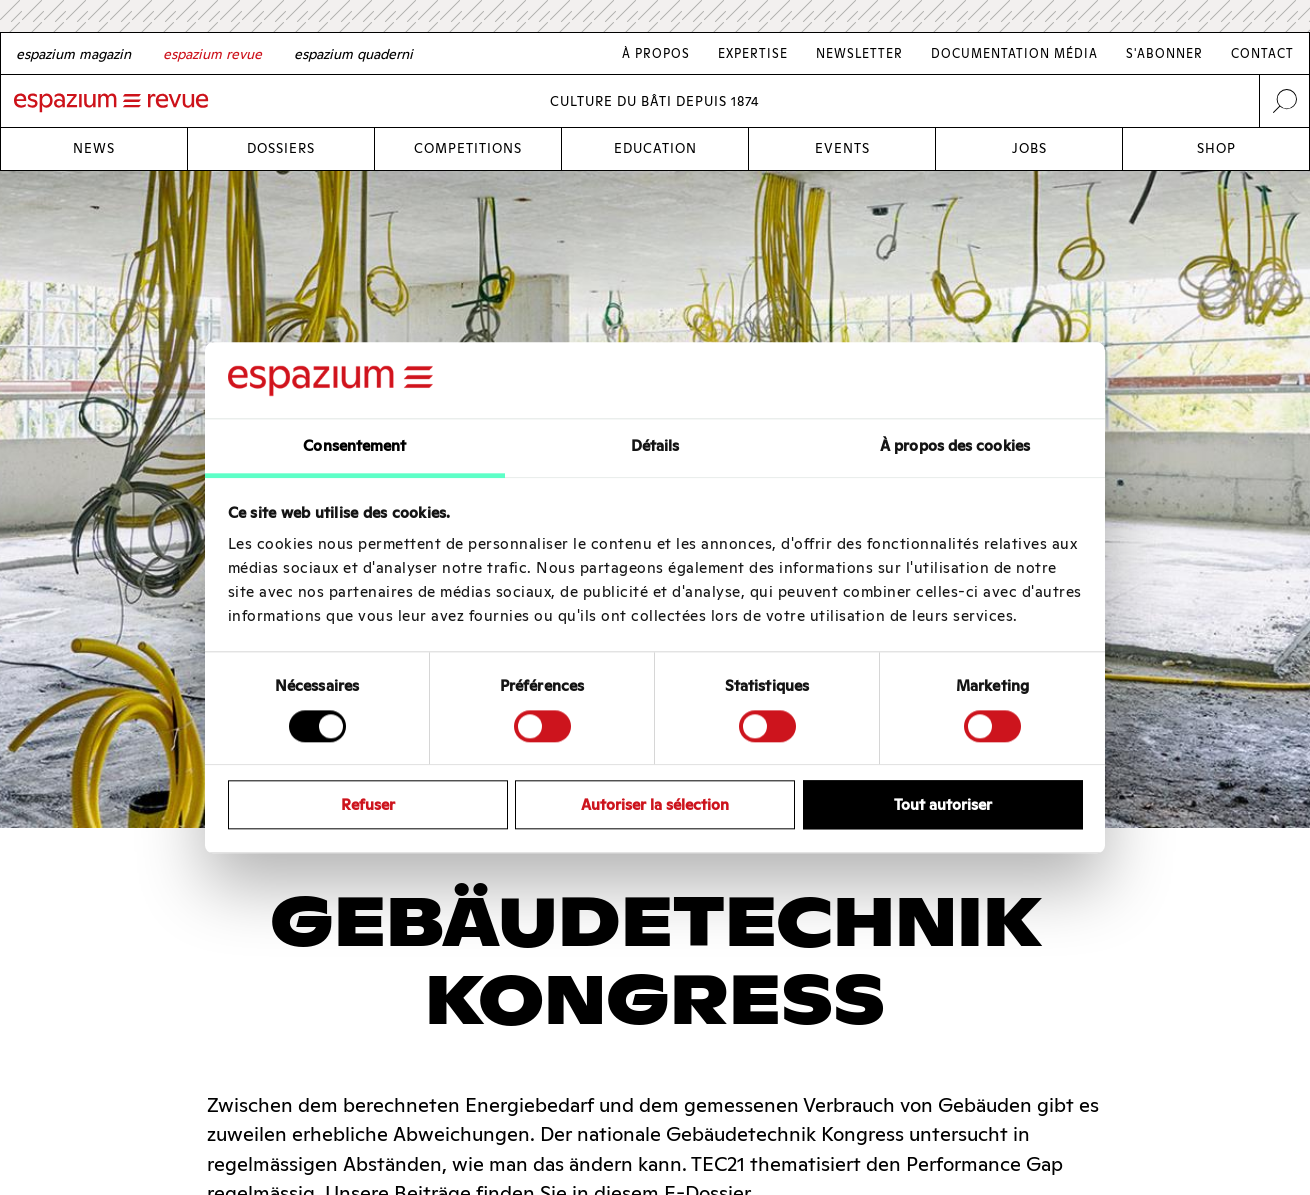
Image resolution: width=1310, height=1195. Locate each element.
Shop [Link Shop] (1216, 148)
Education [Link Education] (655, 148)
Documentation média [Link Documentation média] (1014, 53)
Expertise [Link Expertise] (753, 53)
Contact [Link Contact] (1262, 53)
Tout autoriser (943, 804)
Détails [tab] (655, 446)
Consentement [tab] (354, 446)
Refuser (368, 804)
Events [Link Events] (842, 148)
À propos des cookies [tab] (955, 446)
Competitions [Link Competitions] (468, 148)
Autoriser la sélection (655, 804)
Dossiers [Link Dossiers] (281, 148)
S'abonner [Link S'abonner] (1164, 53)
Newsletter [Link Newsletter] (859, 53)
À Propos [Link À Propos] (656, 53)
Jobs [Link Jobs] (1029, 148)
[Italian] (353, 54)
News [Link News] (94, 148)
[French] (212, 54)
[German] (73, 54)
